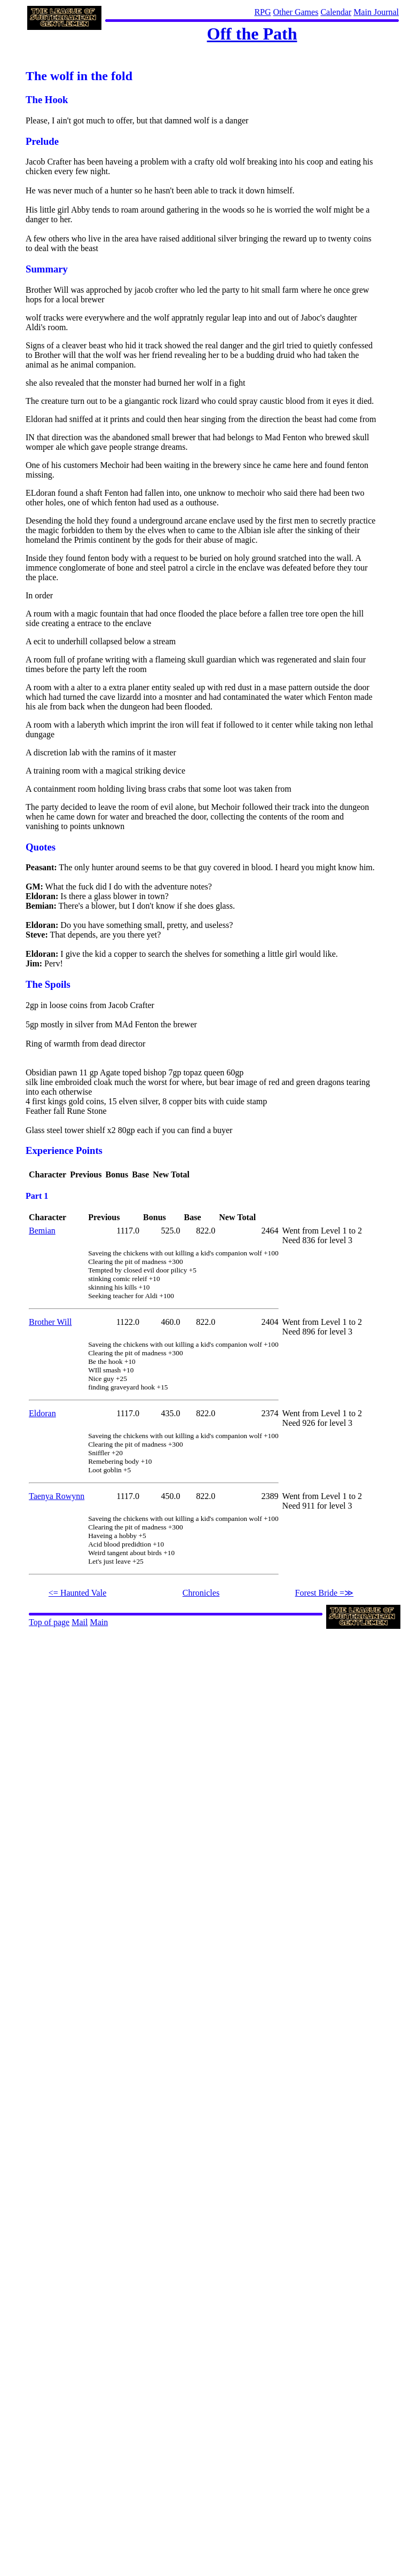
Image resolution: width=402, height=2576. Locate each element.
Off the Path (252, 33)
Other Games (296, 12)
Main (99, 1622)
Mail (80, 1622)
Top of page (49, 1622)
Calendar (335, 12)
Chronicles (201, 1592)
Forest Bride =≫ (324, 1592)
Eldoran (42, 1413)
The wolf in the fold (79, 76)
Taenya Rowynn (56, 1496)
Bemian (42, 1230)
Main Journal (376, 12)
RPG (262, 12)
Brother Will (50, 1321)
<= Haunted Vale (77, 1592)
